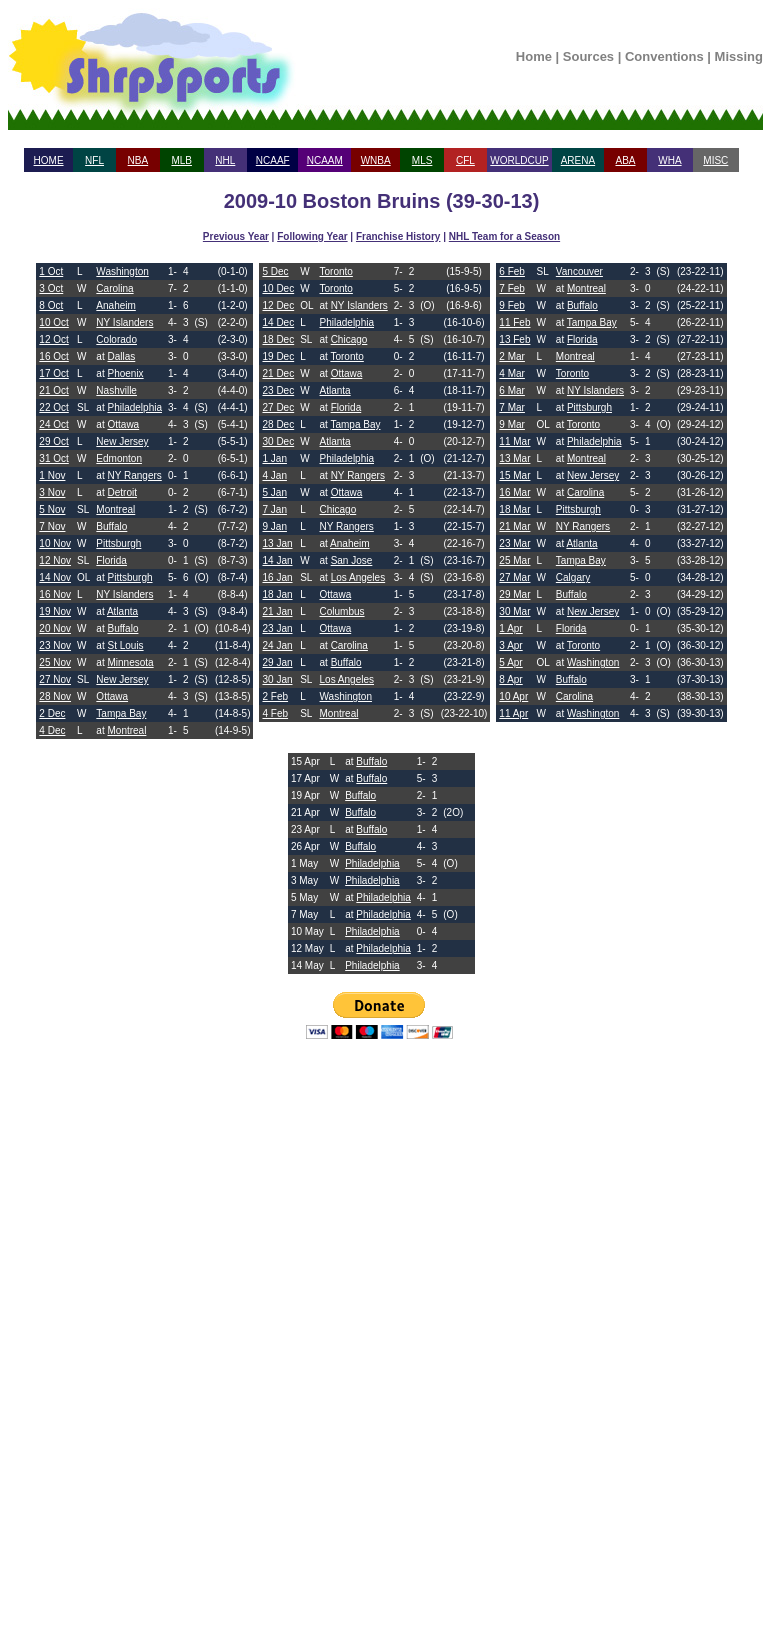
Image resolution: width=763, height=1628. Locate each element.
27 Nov (55, 679)
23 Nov (55, 645)
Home (534, 56)
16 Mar (514, 492)
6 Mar (512, 390)
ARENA (578, 160)
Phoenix (125, 373)
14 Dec (278, 322)
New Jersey (122, 441)
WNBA (376, 160)
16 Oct (53, 356)
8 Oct (51, 305)
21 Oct (53, 390)
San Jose (352, 560)
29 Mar (514, 594)
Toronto (336, 271)
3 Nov (52, 492)
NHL (225, 160)
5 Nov (52, 509)
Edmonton (119, 458)
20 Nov (55, 628)
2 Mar (512, 356)
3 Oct (51, 288)
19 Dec (278, 356)
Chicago (349, 339)
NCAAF (273, 160)
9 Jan (274, 526)
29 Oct (53, 441)
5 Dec (275, 271)
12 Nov (55, 560)
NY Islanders (124, 322)
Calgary (573, 577)
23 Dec (278, 390)
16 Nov (55, 594)
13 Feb (514, 339)
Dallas (121, 356)
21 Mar (514, 526)
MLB (181, 160)
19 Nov (55, 611)
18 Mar (514, 509)
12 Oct (53, 339)
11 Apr (513, 713)
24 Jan (277, 645)
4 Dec (52, 730)
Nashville (116, 390)
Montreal (115, 509)
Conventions (664, 56)
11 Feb (514, 322)
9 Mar (512, 424)
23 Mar (514, 543)
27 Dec (278, 407)
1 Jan (274, 458)
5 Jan (274, 492)
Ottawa (123, 424)
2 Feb (275, 696)
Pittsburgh (118, 543)
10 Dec (278, 288)
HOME (49, 160)
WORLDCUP (519, 160)
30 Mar (514, 611)
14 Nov (55, 577)
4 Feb (275, 713)
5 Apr (510, 662)
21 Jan (277, 611)
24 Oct (53, 424)
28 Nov (55, 696)
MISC (715, 160)
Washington (122, 271)
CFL (465, 160)
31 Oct (53, 458)
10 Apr (513, 696)
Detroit (121, 492)
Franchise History (398, 236)
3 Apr (510, 645)
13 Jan (277, 543)
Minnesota (130, 662)
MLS (422, 160)
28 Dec (278, 424)
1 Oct (51, 271)
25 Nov (55, 662)
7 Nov (52, 526)
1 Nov (52, 475)
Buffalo (111, 526)
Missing (739, 56)
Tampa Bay (121, 713)
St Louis (125, 645)
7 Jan (274, 509)
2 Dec (52, 713)
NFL (94, 160)
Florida (111, 560)
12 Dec (278, 305)
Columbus (342, 611)
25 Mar (514, 560)
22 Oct (53, 407)
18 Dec (278, 339)
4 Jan (274, 475)
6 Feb (512, 271)
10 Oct (53, 322)
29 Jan (277, 662)
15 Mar (514, 475)
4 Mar (512, 373)
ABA (625, 160)
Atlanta (122, 611)
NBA (138, 160)
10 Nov (55, 543)
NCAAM (325, 160)
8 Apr (510, 679)
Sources (588, 56)
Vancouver (579, 271)
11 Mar (514, 441)
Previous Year (236, 236)
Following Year (312, 236)
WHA (669, 160)
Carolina (114, 288)
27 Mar (514, 577)
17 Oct (53, 373)
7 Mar (512, 407)
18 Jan (277, 594)
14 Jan (277, 560)
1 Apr (510, 628)
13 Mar (514, 458)
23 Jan (277, 628)
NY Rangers (134, 475)
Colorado (116, 339)
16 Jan (277, 577)
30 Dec (278, 441)
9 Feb (512, 305)
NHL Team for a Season (504, 236)
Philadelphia (134, 407)
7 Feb (512, 288)
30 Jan (277, 679)
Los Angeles (358, 577)
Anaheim (115, 305)
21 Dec (278, 373)
